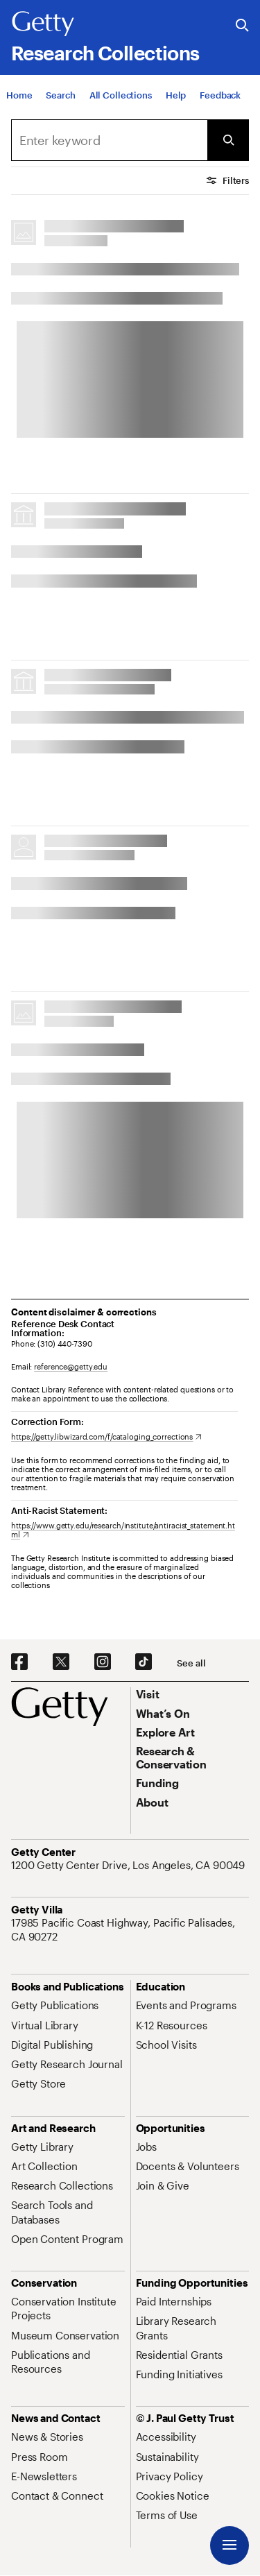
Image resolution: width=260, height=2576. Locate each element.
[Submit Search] (228, 140)
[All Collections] (120, 95)
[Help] (176, 95)
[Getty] (43, 24)
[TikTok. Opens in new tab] (143, 1662)
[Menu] (229, 2545)
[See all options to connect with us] (191, 1663)
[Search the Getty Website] (242, 26)
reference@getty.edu (70, 1366)
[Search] (60, 95)
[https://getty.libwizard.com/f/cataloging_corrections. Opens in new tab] (106, 1436)
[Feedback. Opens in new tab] (220, 95)
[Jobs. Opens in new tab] (146, 2146)
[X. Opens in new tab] (61, 1662)
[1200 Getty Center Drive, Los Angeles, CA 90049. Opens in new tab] (129, 1865)
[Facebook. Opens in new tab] (19, 1662)
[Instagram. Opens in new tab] (102, 1662)
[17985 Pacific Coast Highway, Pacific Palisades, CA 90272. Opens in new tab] (130, 1930)
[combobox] (109, 140)
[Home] (19, 95)
